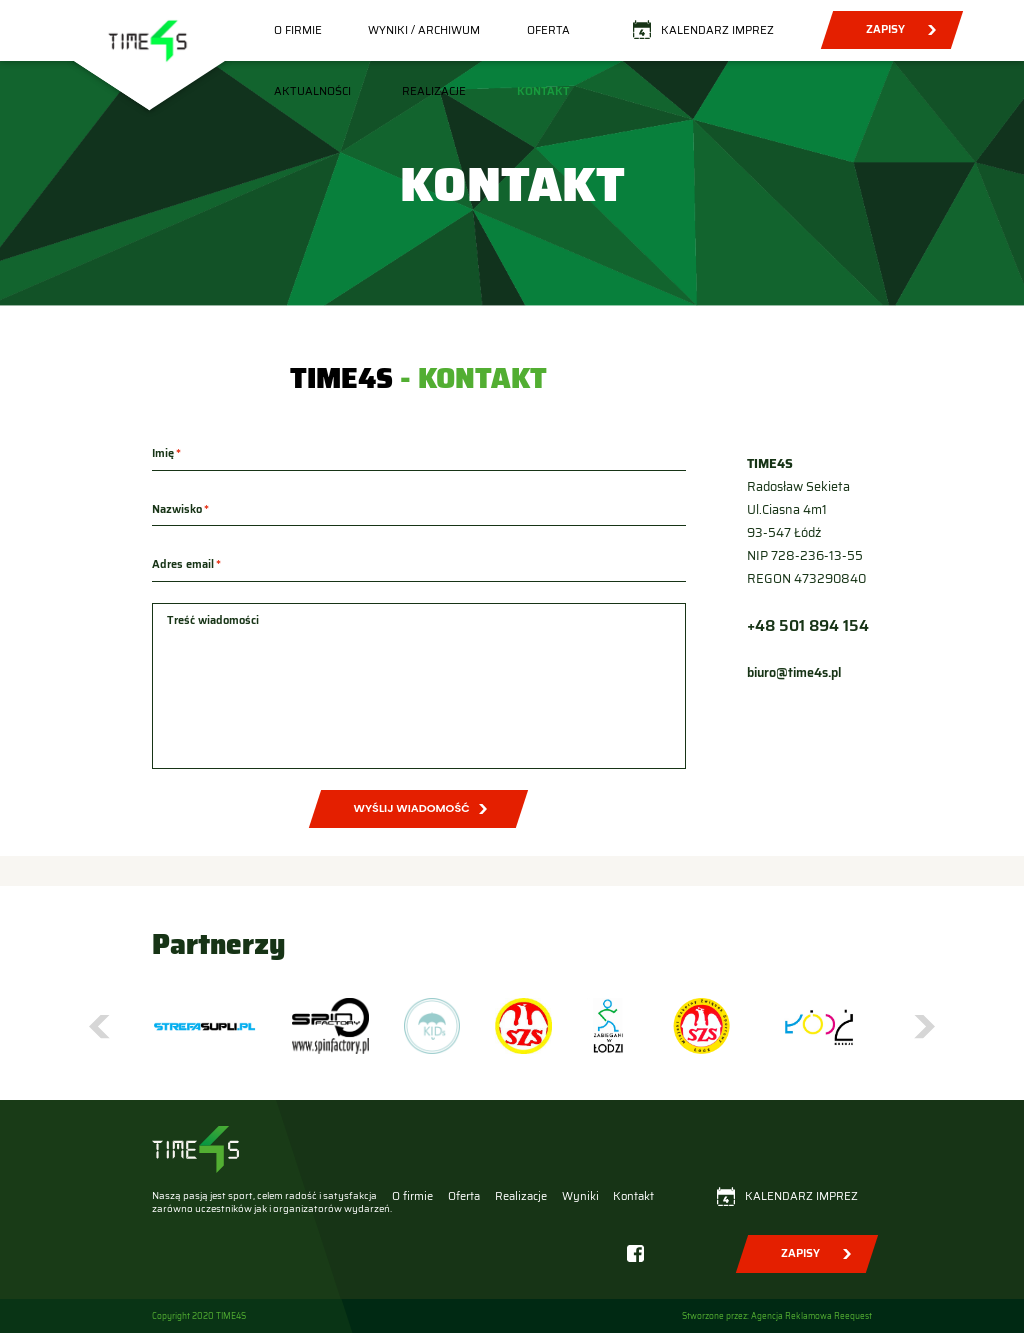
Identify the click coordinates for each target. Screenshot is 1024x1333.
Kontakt (543, 91)
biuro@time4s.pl (794, 673)
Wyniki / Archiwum (424, 30)
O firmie (298, 30)
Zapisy (884, 29)
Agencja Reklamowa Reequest (811, 1316)
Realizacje (434, 91)
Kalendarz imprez (717, 30)
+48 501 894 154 (808, 626)
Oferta (548, 30)
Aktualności (312, 91)
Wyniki (580, 1196)
